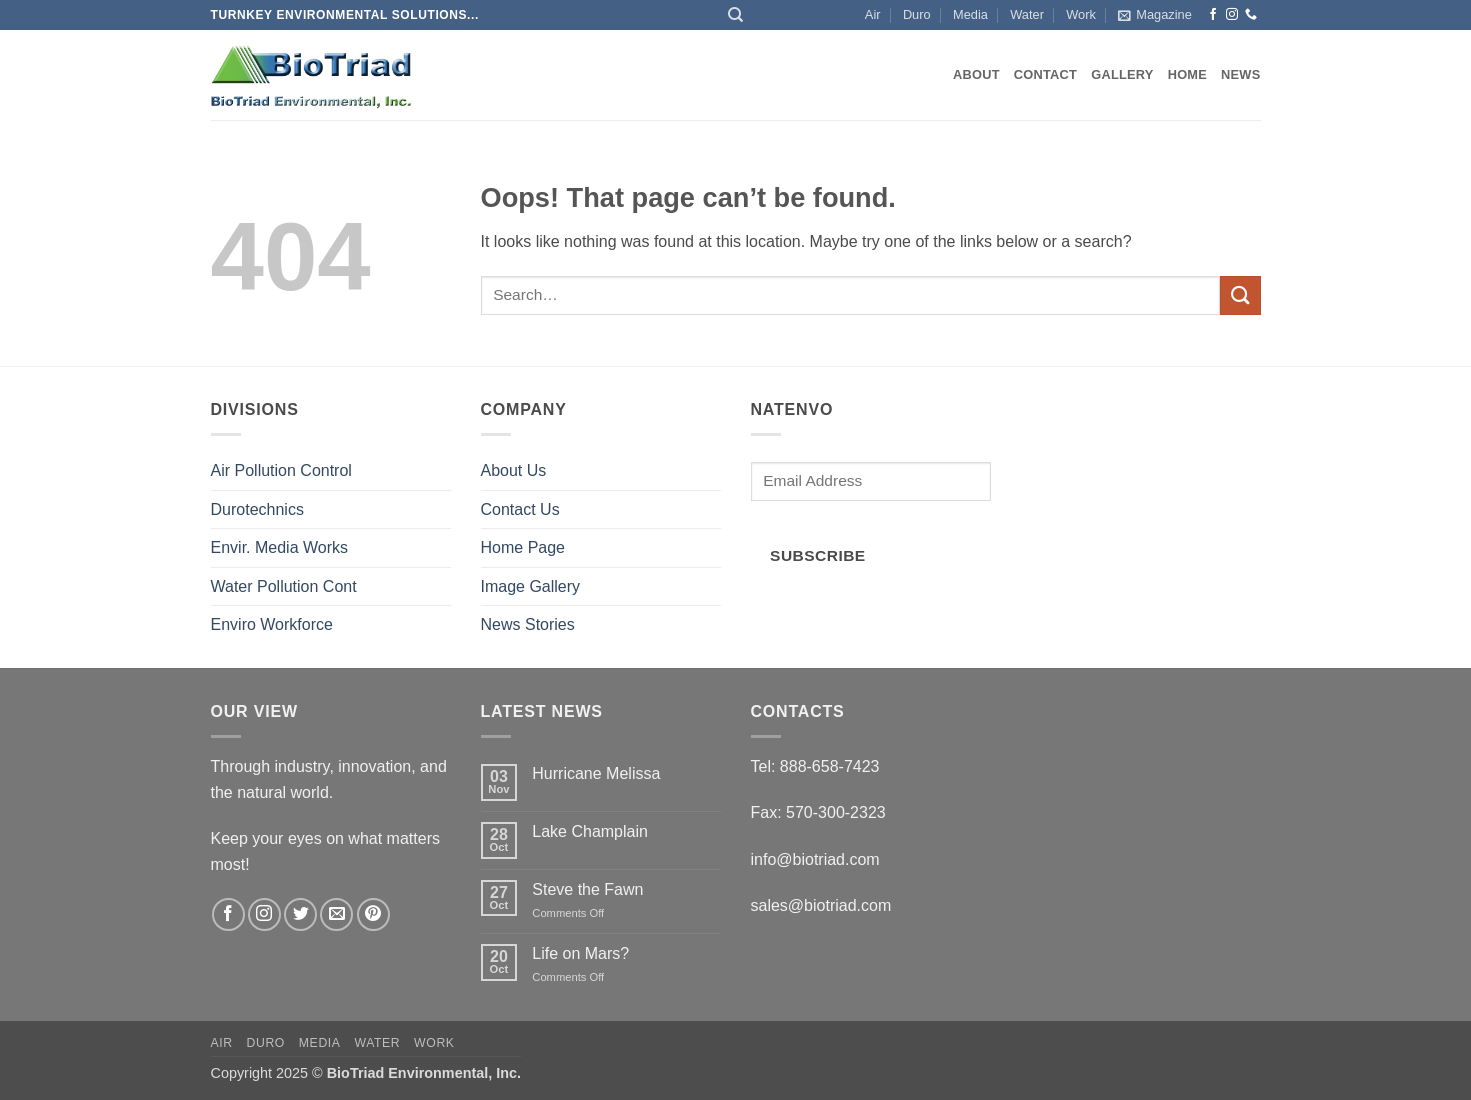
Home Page (523, 547)
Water (1027, 14)
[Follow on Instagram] (1232, 15)
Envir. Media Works (280, 547)
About (976, 74)
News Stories (528, 624)
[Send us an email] (336, 914)
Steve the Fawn (587, 889)
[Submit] (1240, 295)
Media (970, 14)
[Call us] (1251, 15)
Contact (1045, 74)
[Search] (735, 15)
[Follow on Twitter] (300, 914)
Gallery (1122, 74)
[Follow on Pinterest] (373, 914)
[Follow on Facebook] (1213, 15)
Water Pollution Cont (284, 586)
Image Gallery (531, 586)
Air (873, 14)
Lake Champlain (590, 831)
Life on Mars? (580, 953)
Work (1081, 14)
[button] (1155, 15)
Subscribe (818, 555)
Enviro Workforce (272, 624)
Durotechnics (257, 509)
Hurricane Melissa (596, 773)
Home (1187, 74)
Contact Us (520, 509)
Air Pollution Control (281, 470)
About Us (514, 470)
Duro (917, 14)
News (1240, 74)
